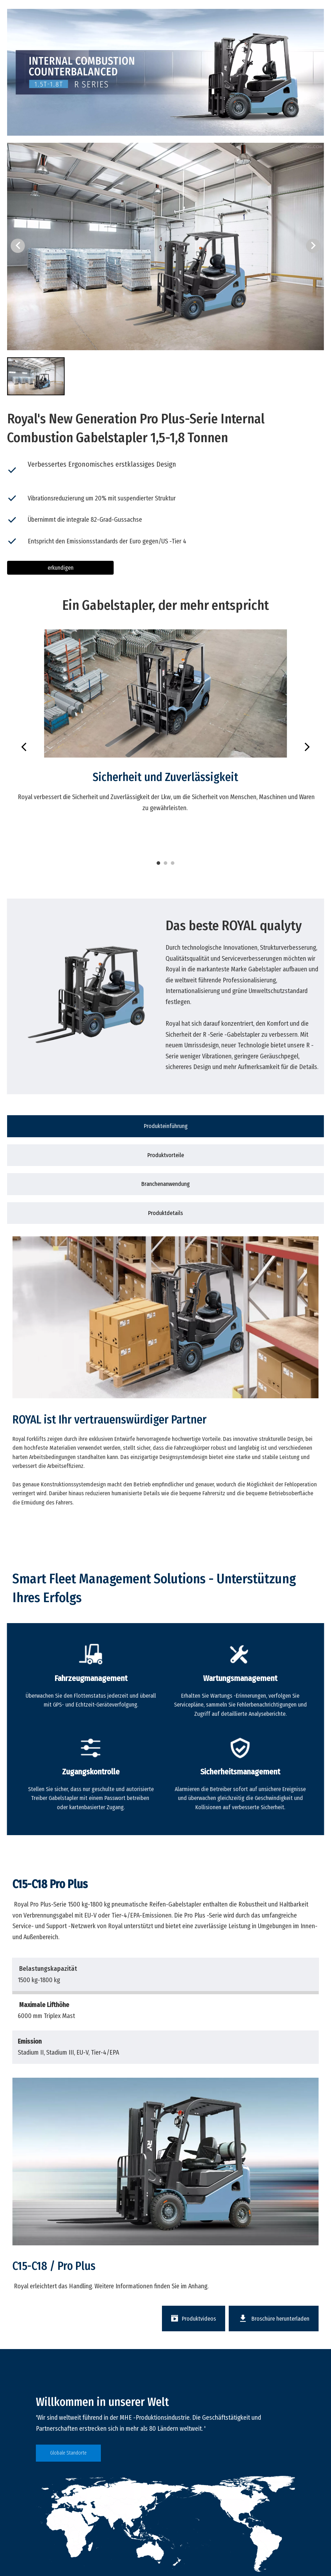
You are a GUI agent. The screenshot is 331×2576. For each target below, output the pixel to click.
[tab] (165, 1126)
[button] (313, 246)
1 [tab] (158, 863)
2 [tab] (165, 863)
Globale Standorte (68, 2453)
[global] (165, 2524)
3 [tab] (172, 863)
